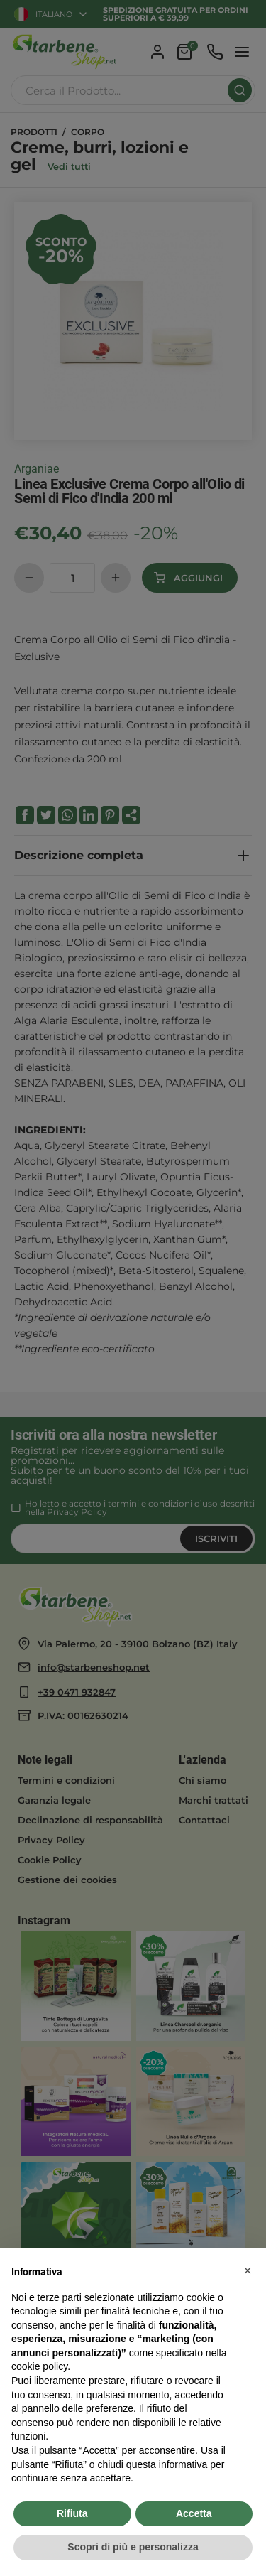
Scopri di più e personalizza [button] (132, 2547)
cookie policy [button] (39, 2366)
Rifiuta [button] (72, 2513)
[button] (247, 2270)
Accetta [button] (194, 2513)
